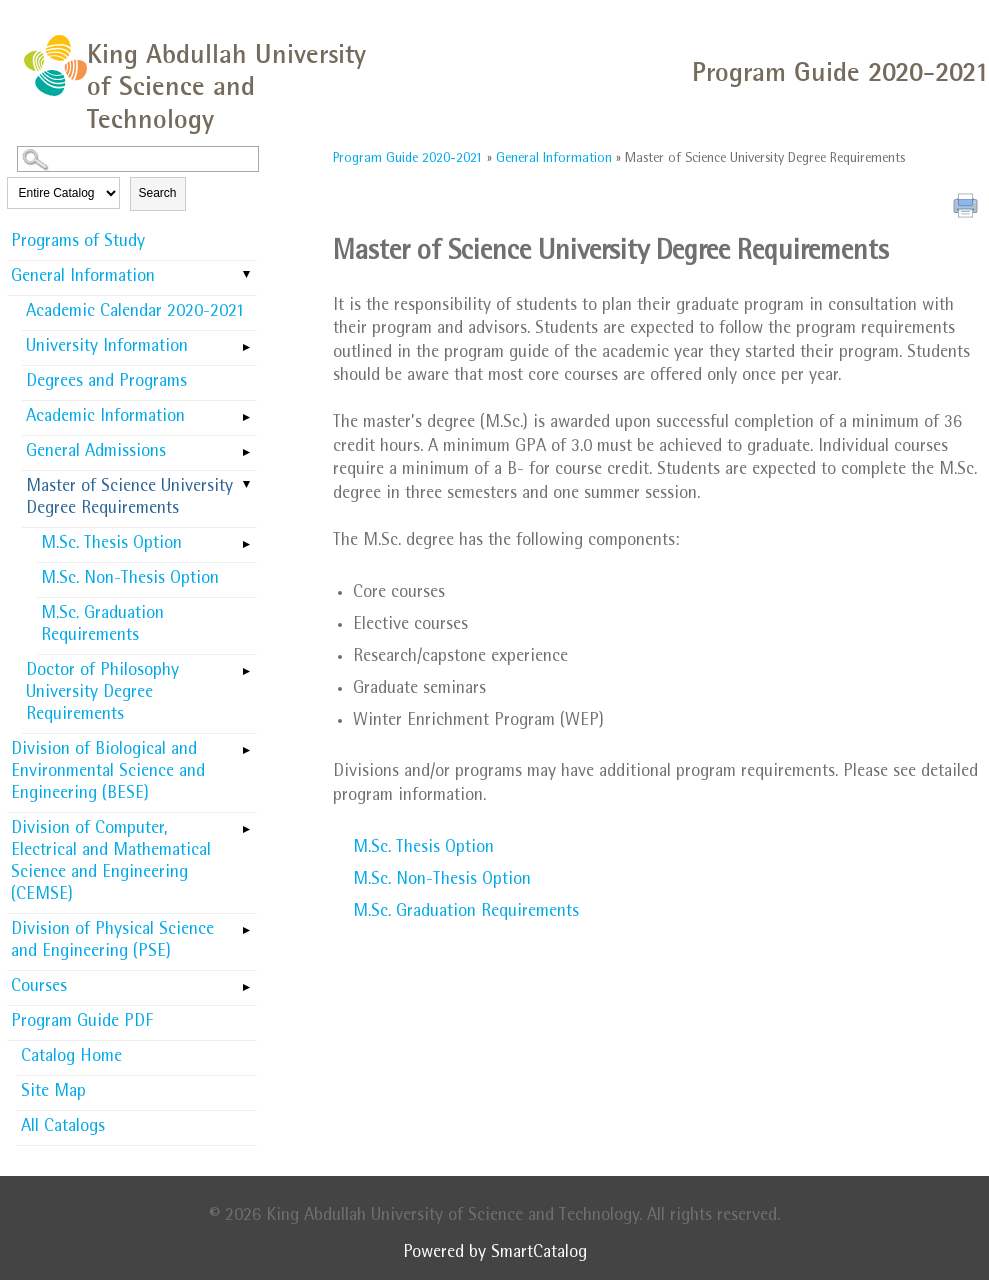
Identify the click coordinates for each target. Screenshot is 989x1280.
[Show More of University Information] (247, 341)
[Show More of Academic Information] (247, 411)
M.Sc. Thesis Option (111, 545)
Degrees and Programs (106, 383)
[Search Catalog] (138, 159)
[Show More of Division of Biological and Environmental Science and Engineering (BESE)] (247, 744)
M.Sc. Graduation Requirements (102, 626)
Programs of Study (78, 243)
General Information (83, 278)
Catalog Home (71, 1058)
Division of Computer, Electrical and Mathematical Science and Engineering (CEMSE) (111, 863)
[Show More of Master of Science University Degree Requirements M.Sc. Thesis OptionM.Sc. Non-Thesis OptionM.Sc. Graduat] (247, 486)
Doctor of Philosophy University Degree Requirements (102, 694)
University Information (107, 348)
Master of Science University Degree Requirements (129, 499)
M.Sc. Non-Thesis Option (130, 580)
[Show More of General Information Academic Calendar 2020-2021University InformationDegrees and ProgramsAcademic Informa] (247, 276)
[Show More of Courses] (247, 981)
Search (158, 193)
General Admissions (96, 453)
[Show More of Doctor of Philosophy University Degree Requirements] (247, 665)
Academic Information (105, 418)
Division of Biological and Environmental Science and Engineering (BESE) (108, 773)
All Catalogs (63, 1128)
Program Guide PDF (82, 1023)
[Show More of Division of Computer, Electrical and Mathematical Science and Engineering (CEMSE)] (247, 823)
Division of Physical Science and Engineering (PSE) (112, 942)
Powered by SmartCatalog (495, 1254)
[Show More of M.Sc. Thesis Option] (247, 538)
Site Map (53, 1093)
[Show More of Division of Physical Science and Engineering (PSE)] (247, 924)
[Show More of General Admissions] (247, 446)
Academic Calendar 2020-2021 (135, 313)
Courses (39, 988)
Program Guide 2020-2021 (408, 159)
